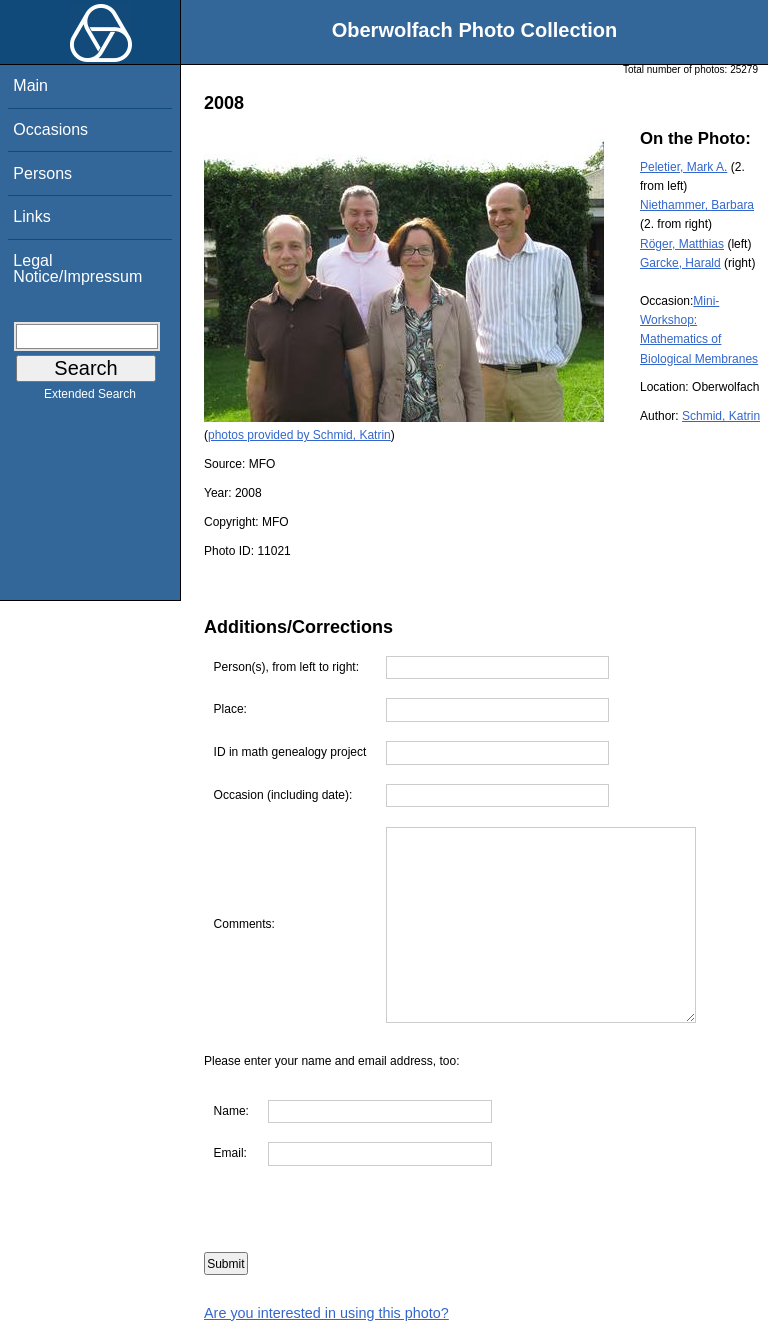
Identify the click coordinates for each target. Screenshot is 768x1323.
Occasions (50, 129)
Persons (42, 173)
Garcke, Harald (680, 263)
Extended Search (90, 398)
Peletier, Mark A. (683, 167)
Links (31, 216)
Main (30, 85)
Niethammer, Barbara (697, 205)
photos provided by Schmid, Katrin (299, 435)
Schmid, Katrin (721, 416)
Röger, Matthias (682, 244)
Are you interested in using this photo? (326, 1313)
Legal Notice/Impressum (77, 268)
